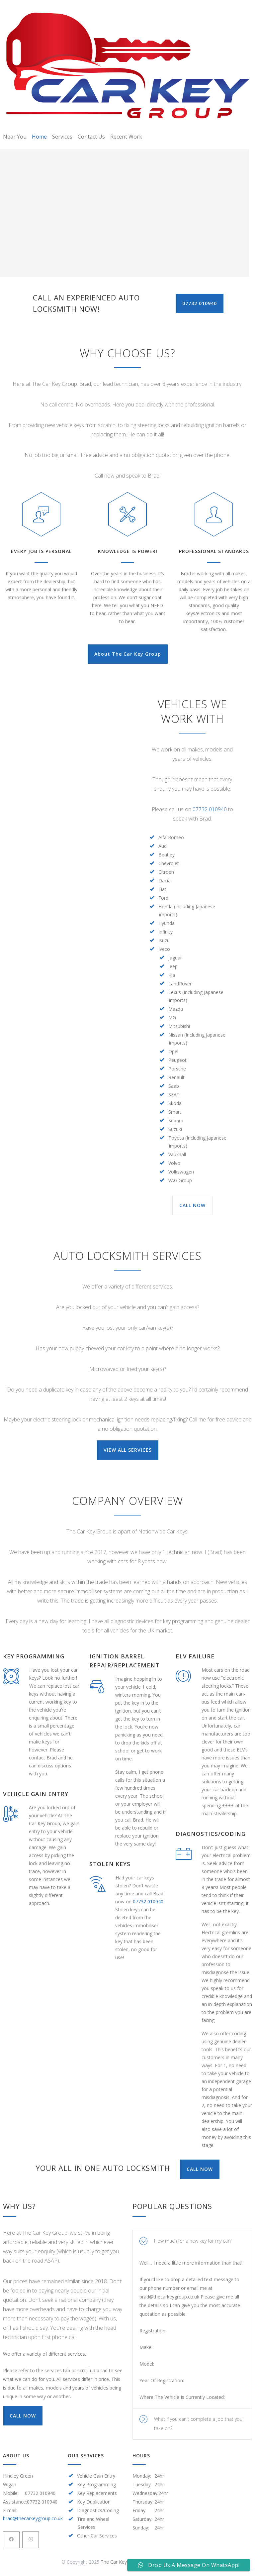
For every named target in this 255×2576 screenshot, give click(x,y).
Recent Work (126, 136)
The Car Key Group (121, 2562)
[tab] (192, 2241)
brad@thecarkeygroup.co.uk (33, 2518)
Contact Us (91, 136)
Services (62, 136)
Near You (15, 136)
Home (39, 136)
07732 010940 (210, 809)
